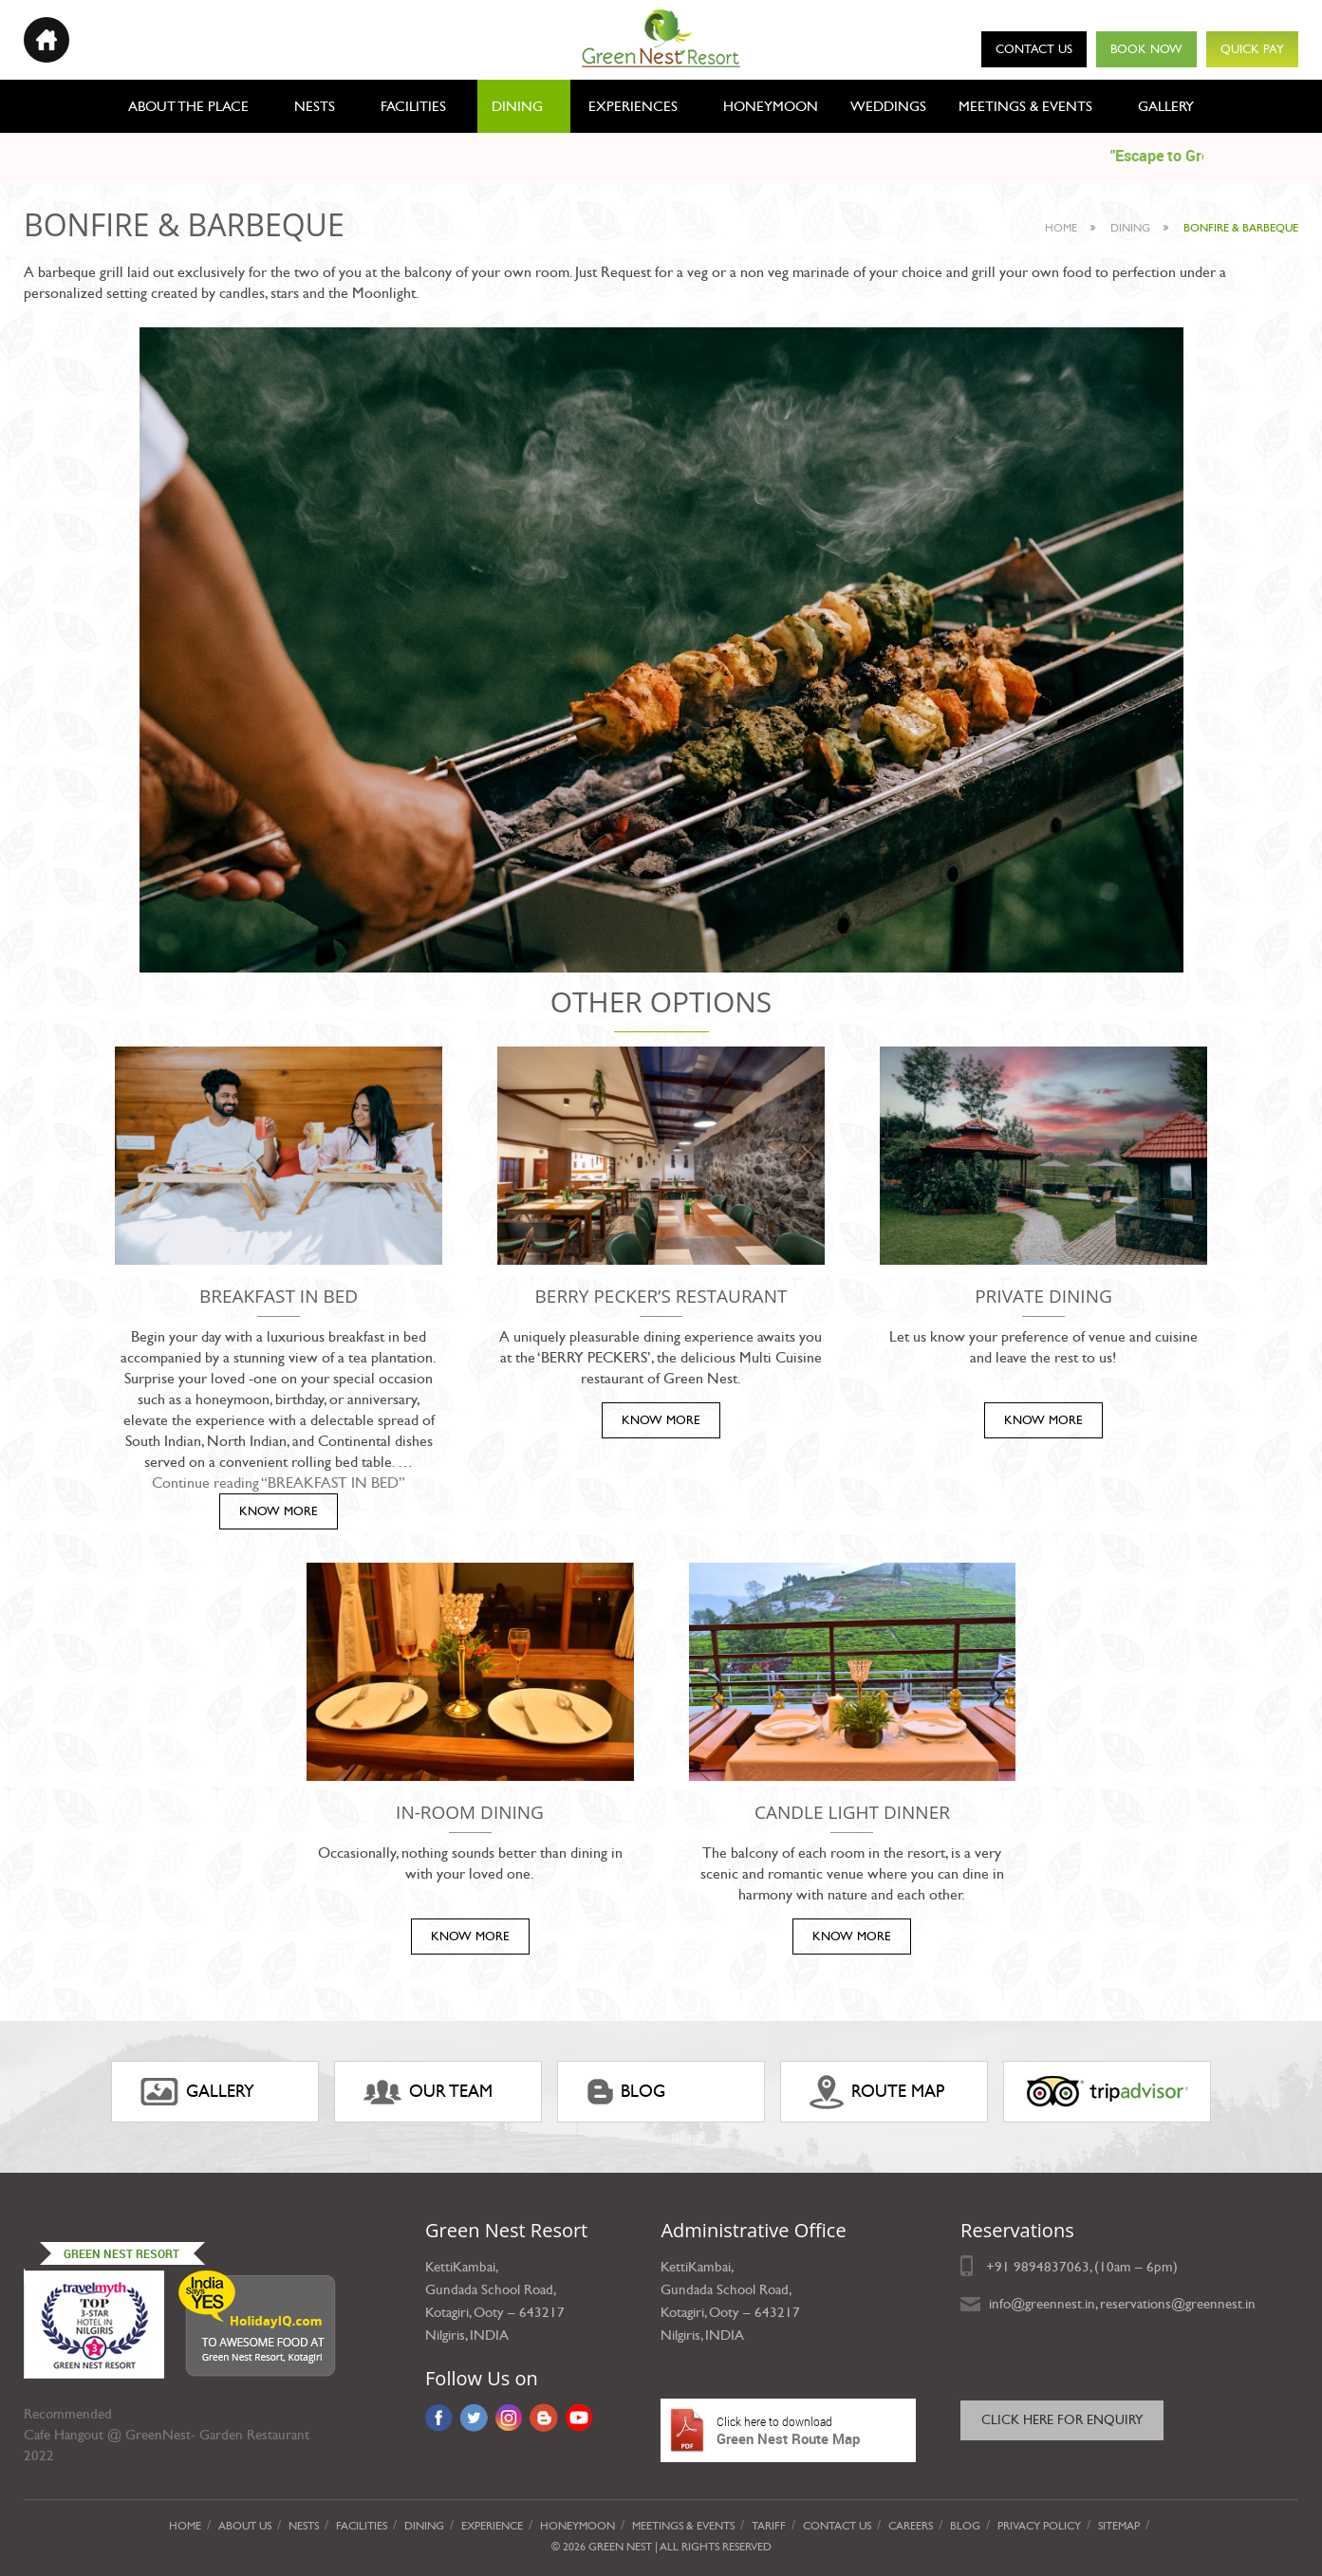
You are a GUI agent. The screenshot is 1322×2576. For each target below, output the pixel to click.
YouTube (579, 2417)
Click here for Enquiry (1062, 2420)
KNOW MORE (278, 1511)
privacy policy (1039, 2525)
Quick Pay (1252, 49)
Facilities (413, 106)
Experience (492, 2525)
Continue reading (278, 1482)
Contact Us (1034, 49)
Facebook (439, 2417)
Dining (517, 106)
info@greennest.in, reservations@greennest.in (1122, 2303)
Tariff (769, 2525)
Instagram (508, 2417)
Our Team (428, 2092)
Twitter (474, 2417)
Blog (626, 2092)
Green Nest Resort (121, 2253)
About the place (188, 106)
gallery (197, 2092)
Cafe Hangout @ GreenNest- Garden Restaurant (166, 2434)
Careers (910, 2525)
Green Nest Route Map (788, 2430)
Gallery (1166, 106)
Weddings (888, 106)
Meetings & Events (1025, 106)
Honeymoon (770, 106)
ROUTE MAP (877, 2092)
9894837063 (1051, 2266)
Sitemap (1119, 2525)
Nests (314, 106)
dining (1130, 227)
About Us (244, 2525)
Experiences (633, 106)
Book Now (1146, 49)
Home (1061, 227)
